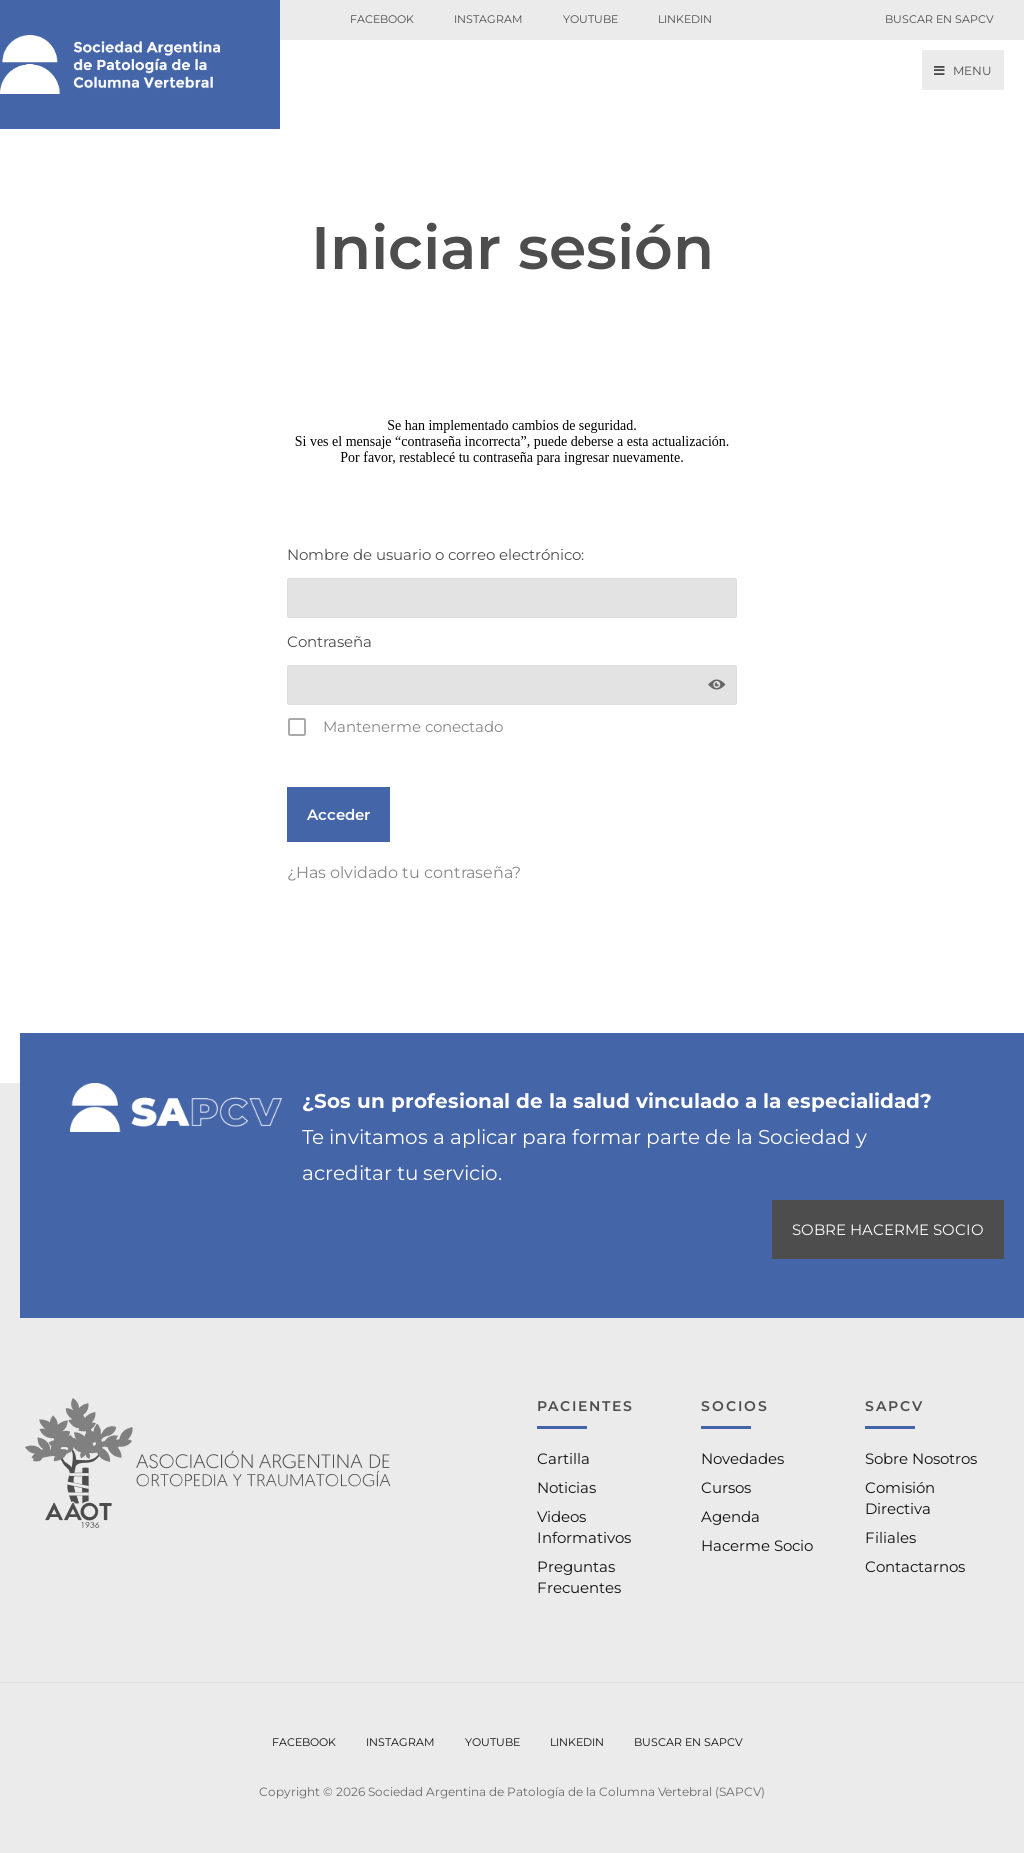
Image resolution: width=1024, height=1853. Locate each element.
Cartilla (563, 1458)
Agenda (730, 1516)
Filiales (890, 1537)
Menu (963, 70)
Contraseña (329, 641)
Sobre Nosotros (921, 1458)
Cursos (726, 1487)
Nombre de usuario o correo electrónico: (435, 554)
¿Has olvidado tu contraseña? (404, 872)
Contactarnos (915, 1566)
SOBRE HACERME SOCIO (888, 1229)
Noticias (566, 1487)
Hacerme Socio (757, 1545)
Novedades (742, 1458)
